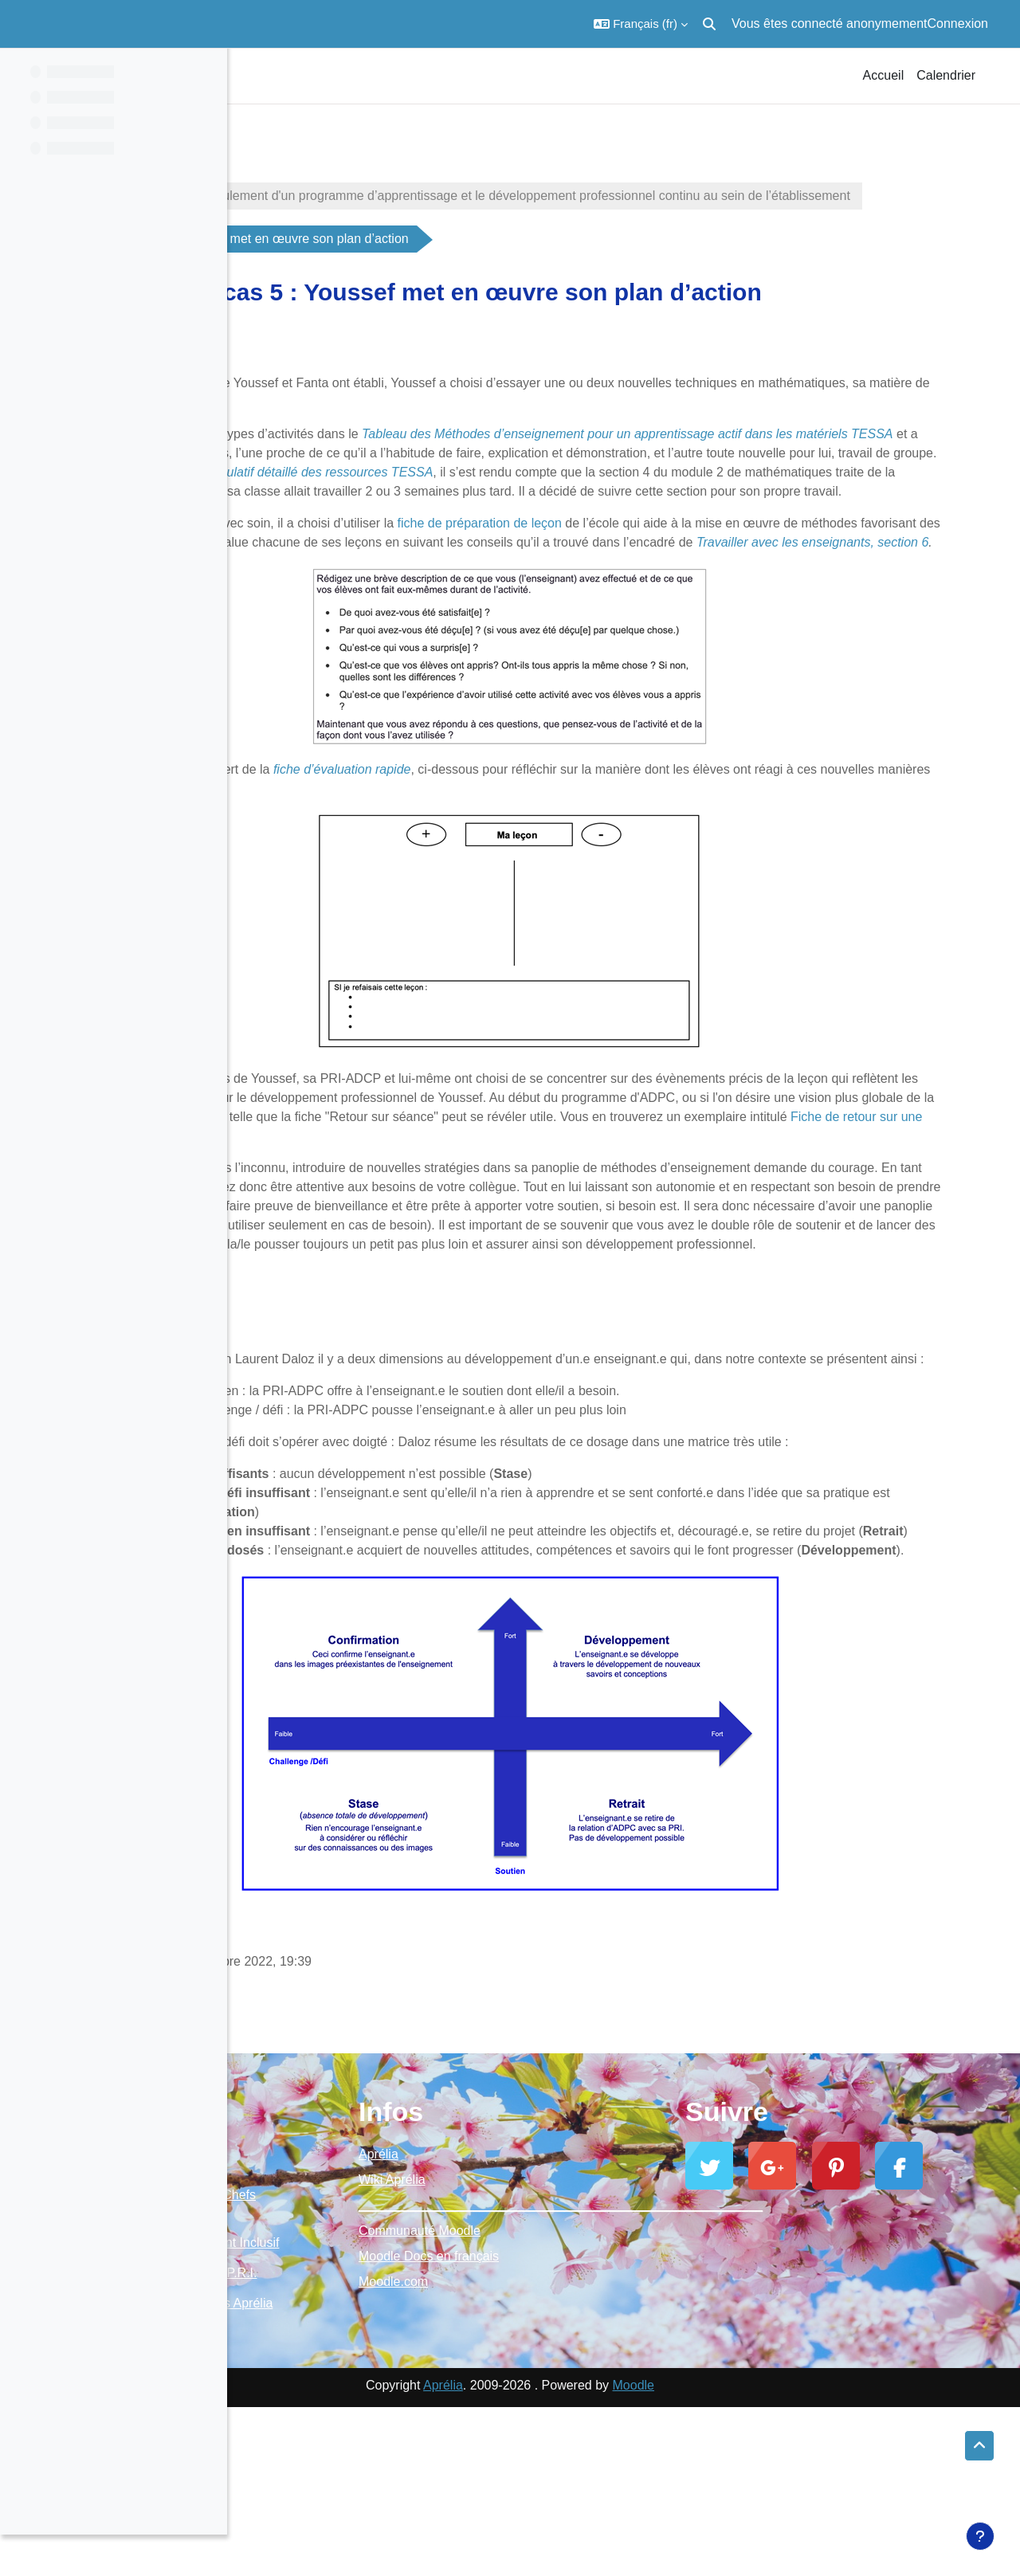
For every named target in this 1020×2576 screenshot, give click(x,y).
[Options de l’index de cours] (206, 71)
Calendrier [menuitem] (945, 75)
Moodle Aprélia (301, 2328)
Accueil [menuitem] (883, 75)
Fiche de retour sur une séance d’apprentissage (561, 1193)
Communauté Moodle (571, 2364)
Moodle (746, 2554)
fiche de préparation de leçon (651, 561)
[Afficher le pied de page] (980, 2536)
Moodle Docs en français (580, 2390)
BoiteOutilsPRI (298, 152)
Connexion (958, 23)
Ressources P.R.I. (433, 2424)
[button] (640, 24)
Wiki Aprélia (543, 2313)
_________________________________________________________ (623, 2339)
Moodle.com (544, 2415)
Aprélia (530, 2288)
